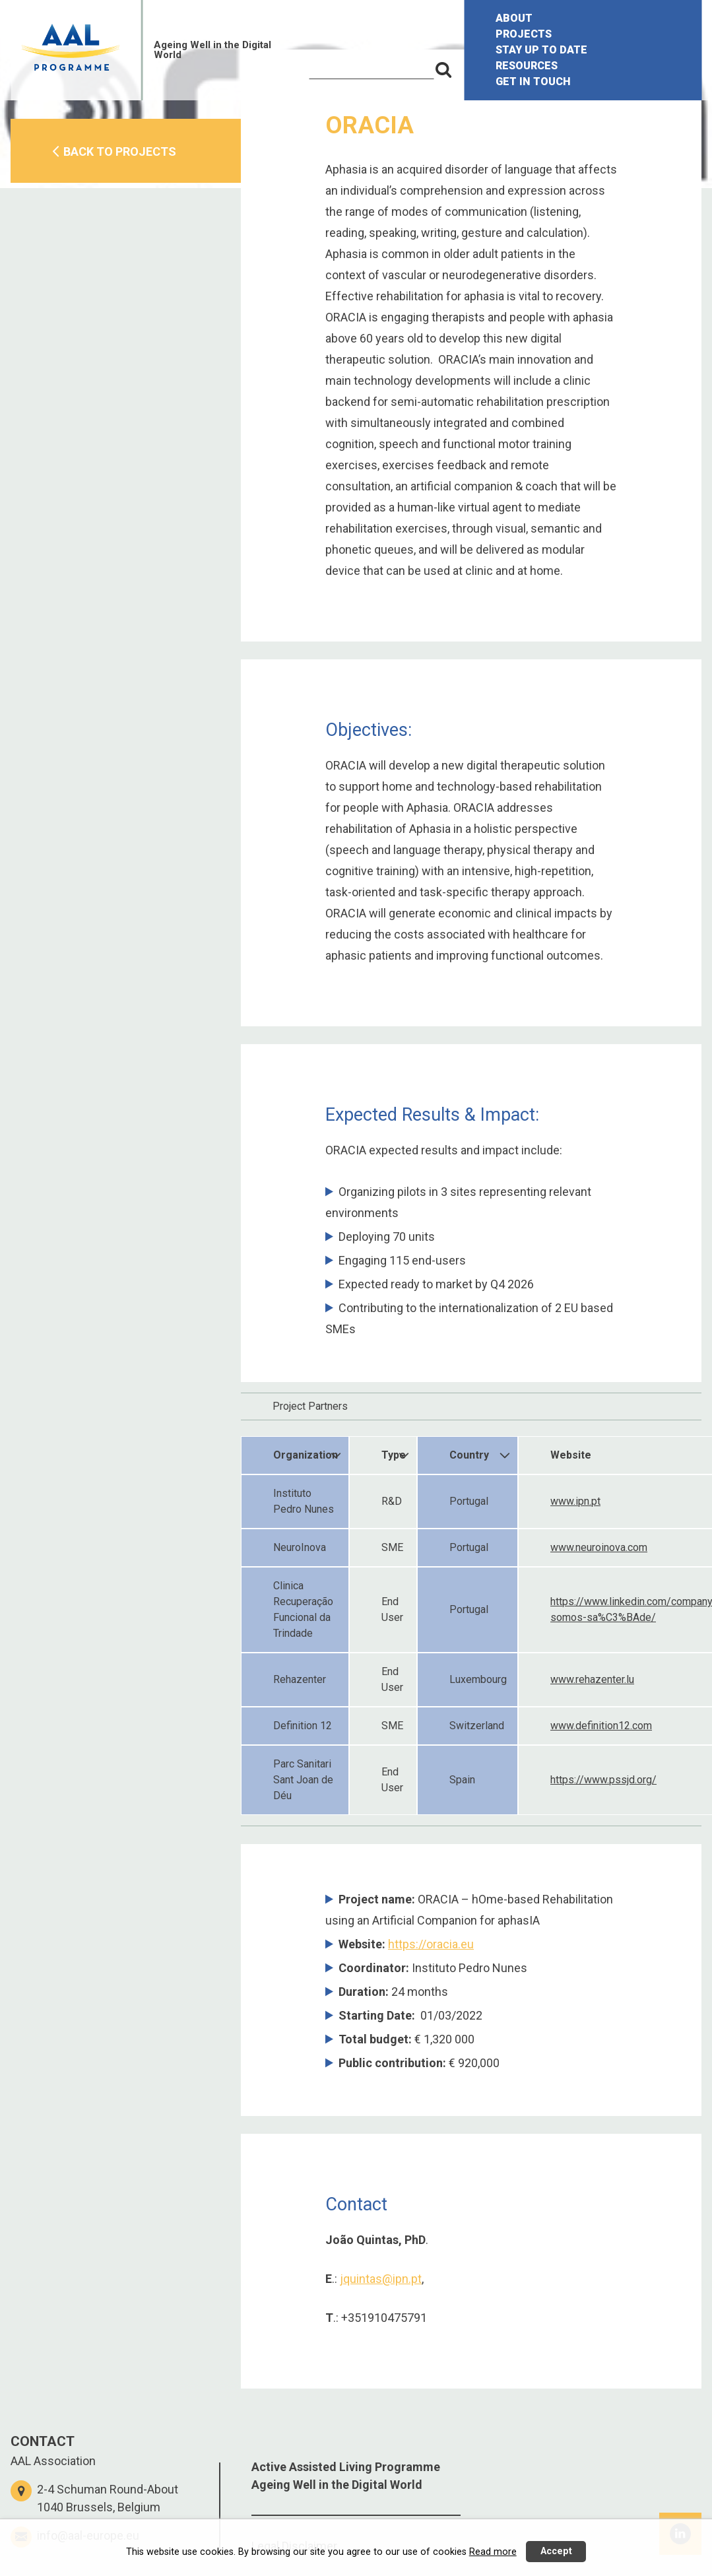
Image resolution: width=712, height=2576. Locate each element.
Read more (493, 2552)
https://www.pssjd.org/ (603, 1779)
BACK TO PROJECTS (119, 151)
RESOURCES (527, 65)
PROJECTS (524, 34)
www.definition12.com (601, 1725)
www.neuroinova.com (598, 1547)
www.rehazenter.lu (592, 1679)
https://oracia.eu (431, 1944)
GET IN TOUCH (533, 81)
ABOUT (514, 18)
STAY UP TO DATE (541, 50)
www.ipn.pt (575, 1501)
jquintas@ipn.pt (381, 2279)
